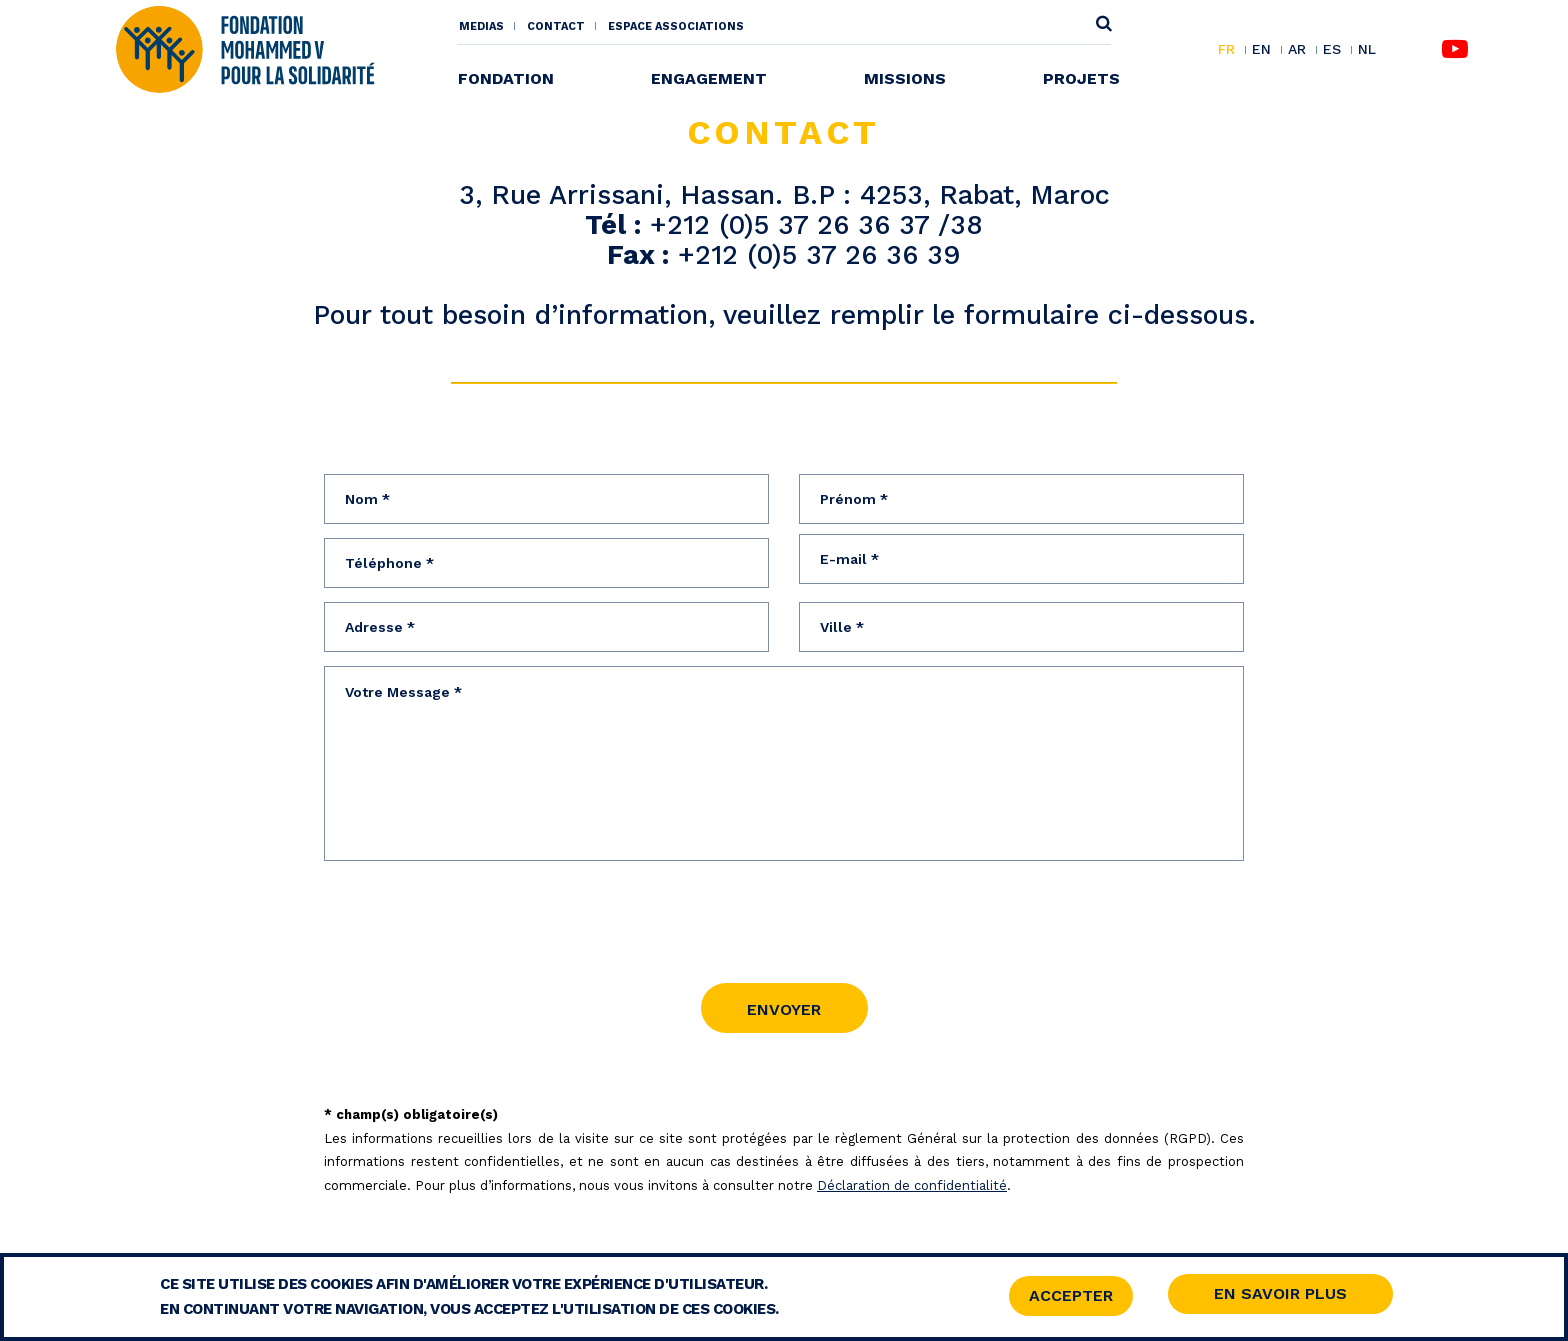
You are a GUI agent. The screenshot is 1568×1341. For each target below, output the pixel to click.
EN (1261, 50)
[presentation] (476, 910)
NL (1367, 49)
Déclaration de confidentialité (912, 1180)
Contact (556, 26)
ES (1332, 50)
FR (1226, 50)
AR (1297, 50)
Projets (1081, 78)
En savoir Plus (1280, 1293)
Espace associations (676, 26)
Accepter (1071, 1295)
